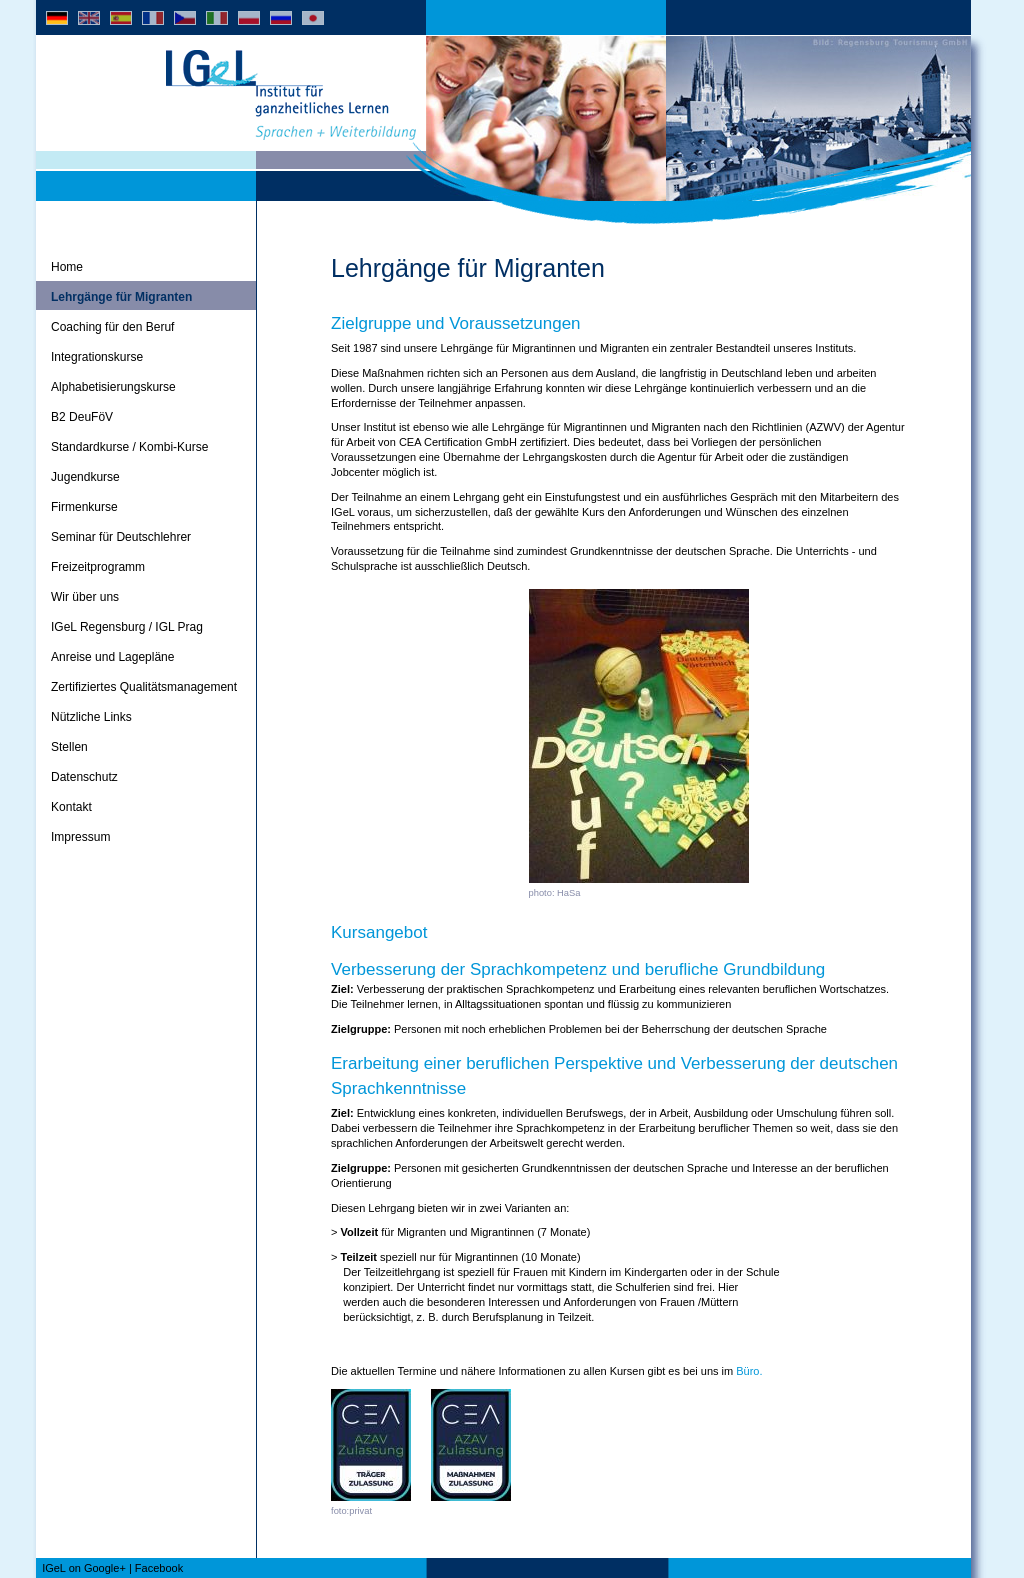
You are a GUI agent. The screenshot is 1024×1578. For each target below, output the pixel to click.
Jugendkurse (85, 477)
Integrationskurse (97, 357)
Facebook (159, 1568)
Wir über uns (85, 597)
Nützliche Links (91, 717)
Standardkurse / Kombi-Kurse (129, 447)
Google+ (105, 1568)
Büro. (749, 1371)
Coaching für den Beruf (112, 327)
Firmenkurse (84, 507)
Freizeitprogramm (98, 567)
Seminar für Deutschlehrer (121, 537)
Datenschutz (84, 777)
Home (67, 267)
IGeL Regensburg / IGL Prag (127, 627)
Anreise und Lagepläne (112, 657)
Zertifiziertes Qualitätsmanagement (144, 687)
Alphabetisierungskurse (113, 387)
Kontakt (71, 807)
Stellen (69, 747)
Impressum (80, 837)
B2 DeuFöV (82, 417)
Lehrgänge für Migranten (121, 297)
